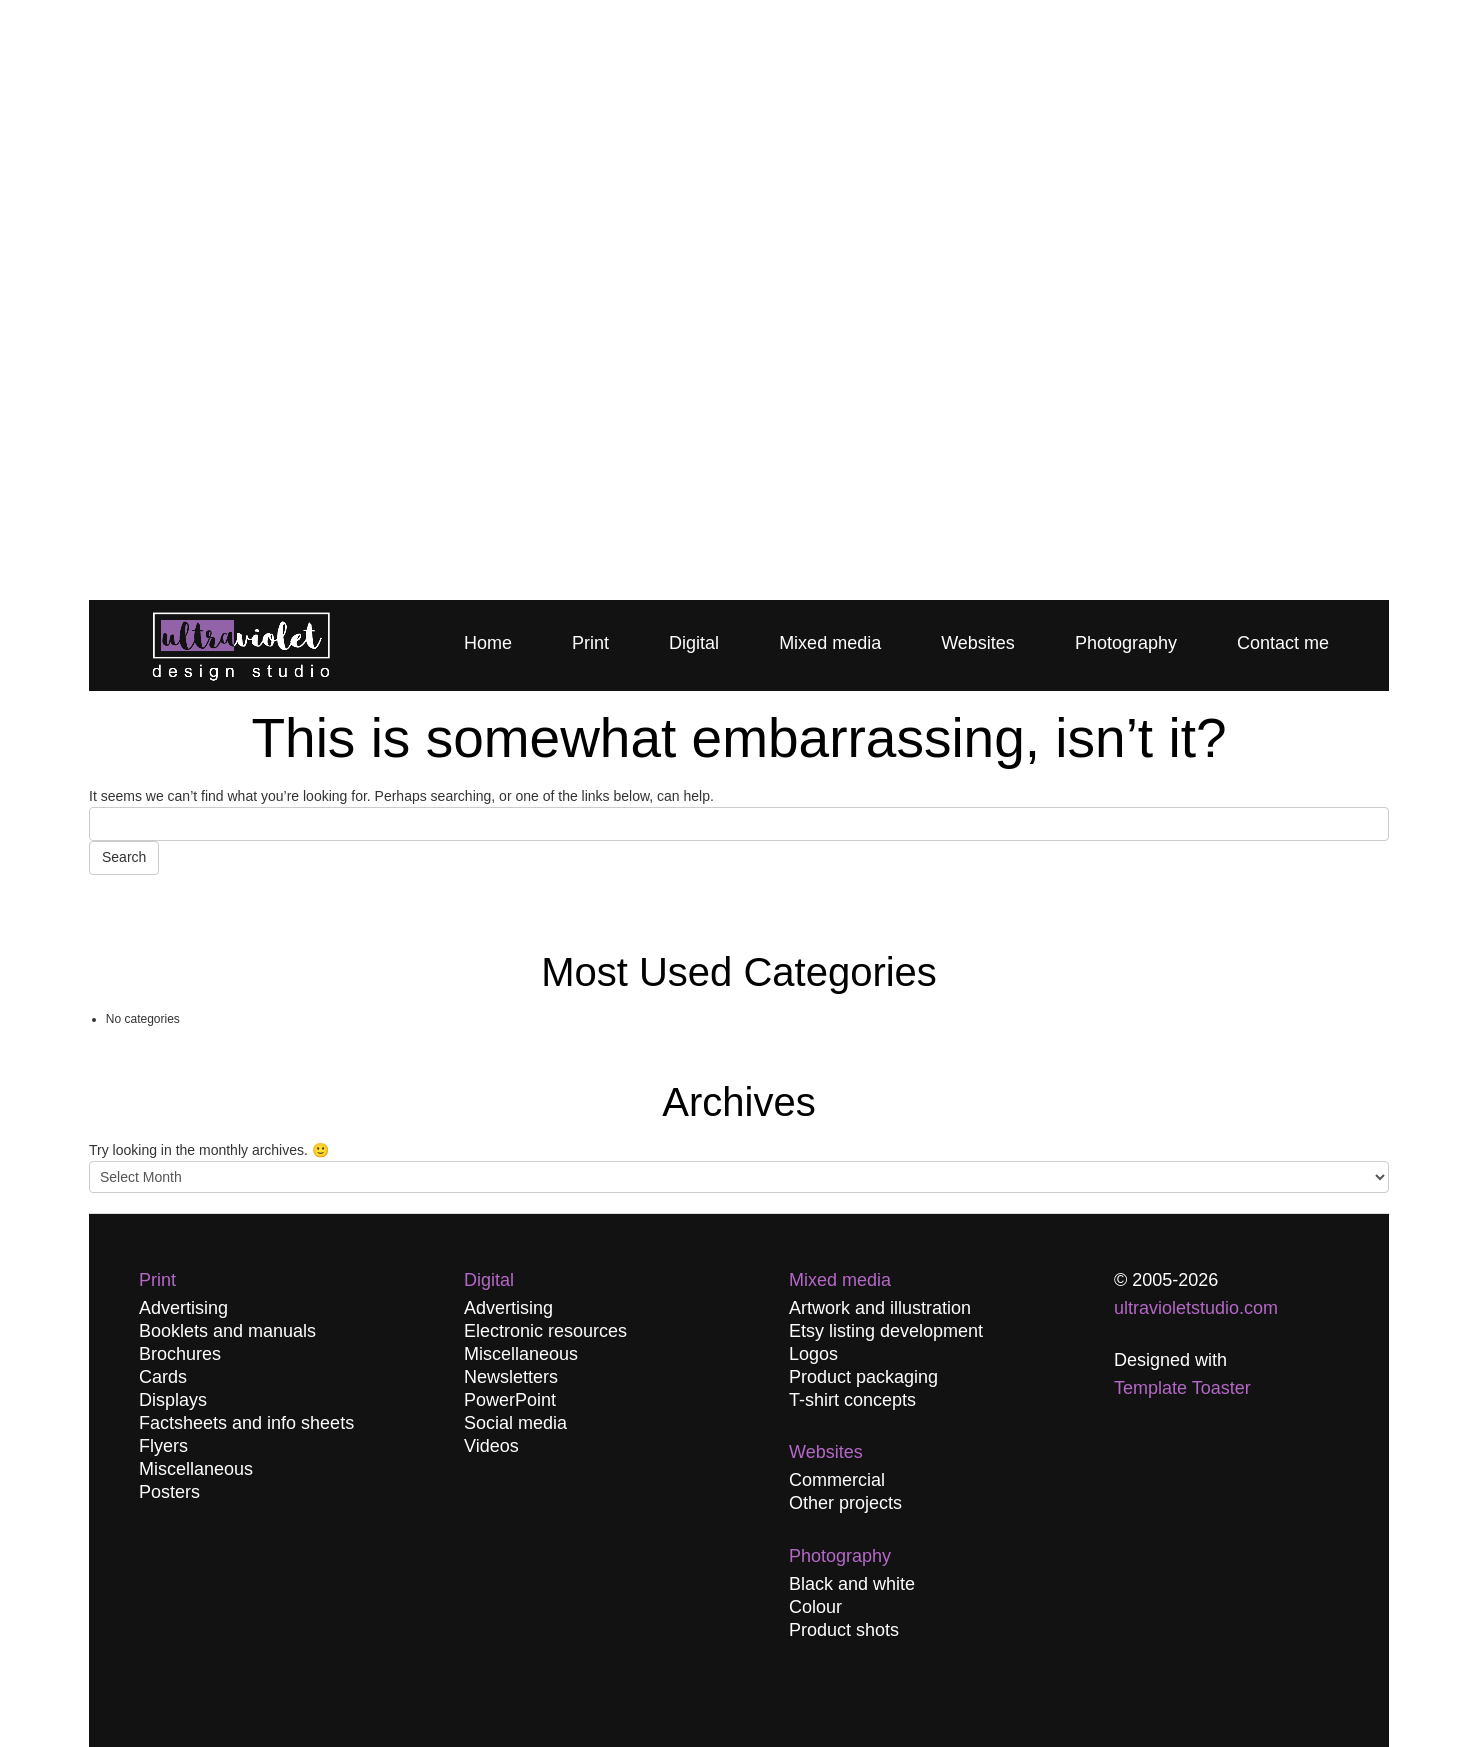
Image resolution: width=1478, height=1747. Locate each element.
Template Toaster (1182, 1388)
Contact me (1283, 643)
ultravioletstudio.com (1196, 1308)
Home (488, 643)
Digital (694, 643)
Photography (1126, 643)
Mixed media (830, 643)
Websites (978, 643)
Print (590, 643)
